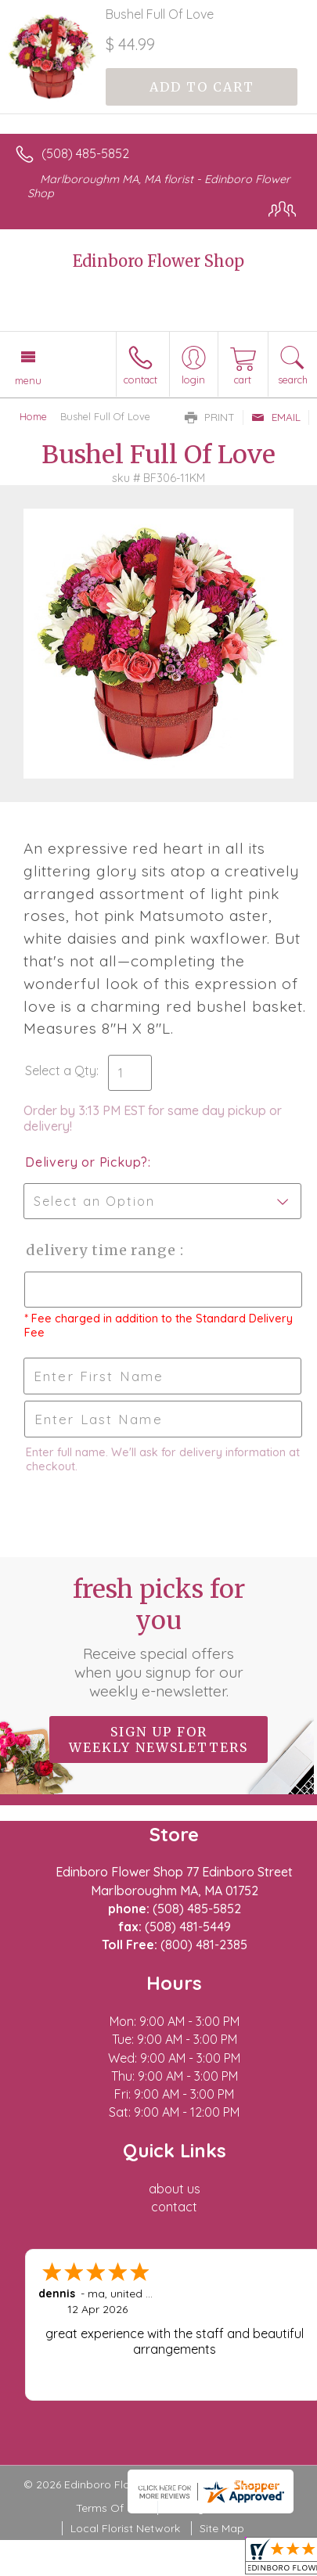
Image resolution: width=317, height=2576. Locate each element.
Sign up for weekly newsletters (158, 1739)
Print (210, 417)
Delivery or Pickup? (86, 1162)
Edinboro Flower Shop (158, 261)
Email (276, 417)
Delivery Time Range (102, 1250)
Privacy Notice (203, 2508)
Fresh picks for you (159, 1637)
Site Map (222, 2528)
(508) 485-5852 (85, 153)
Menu (28, 380)
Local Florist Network (125, 2528)
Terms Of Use (111, 2508)
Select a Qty (60, 1070)
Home (33, 416)
